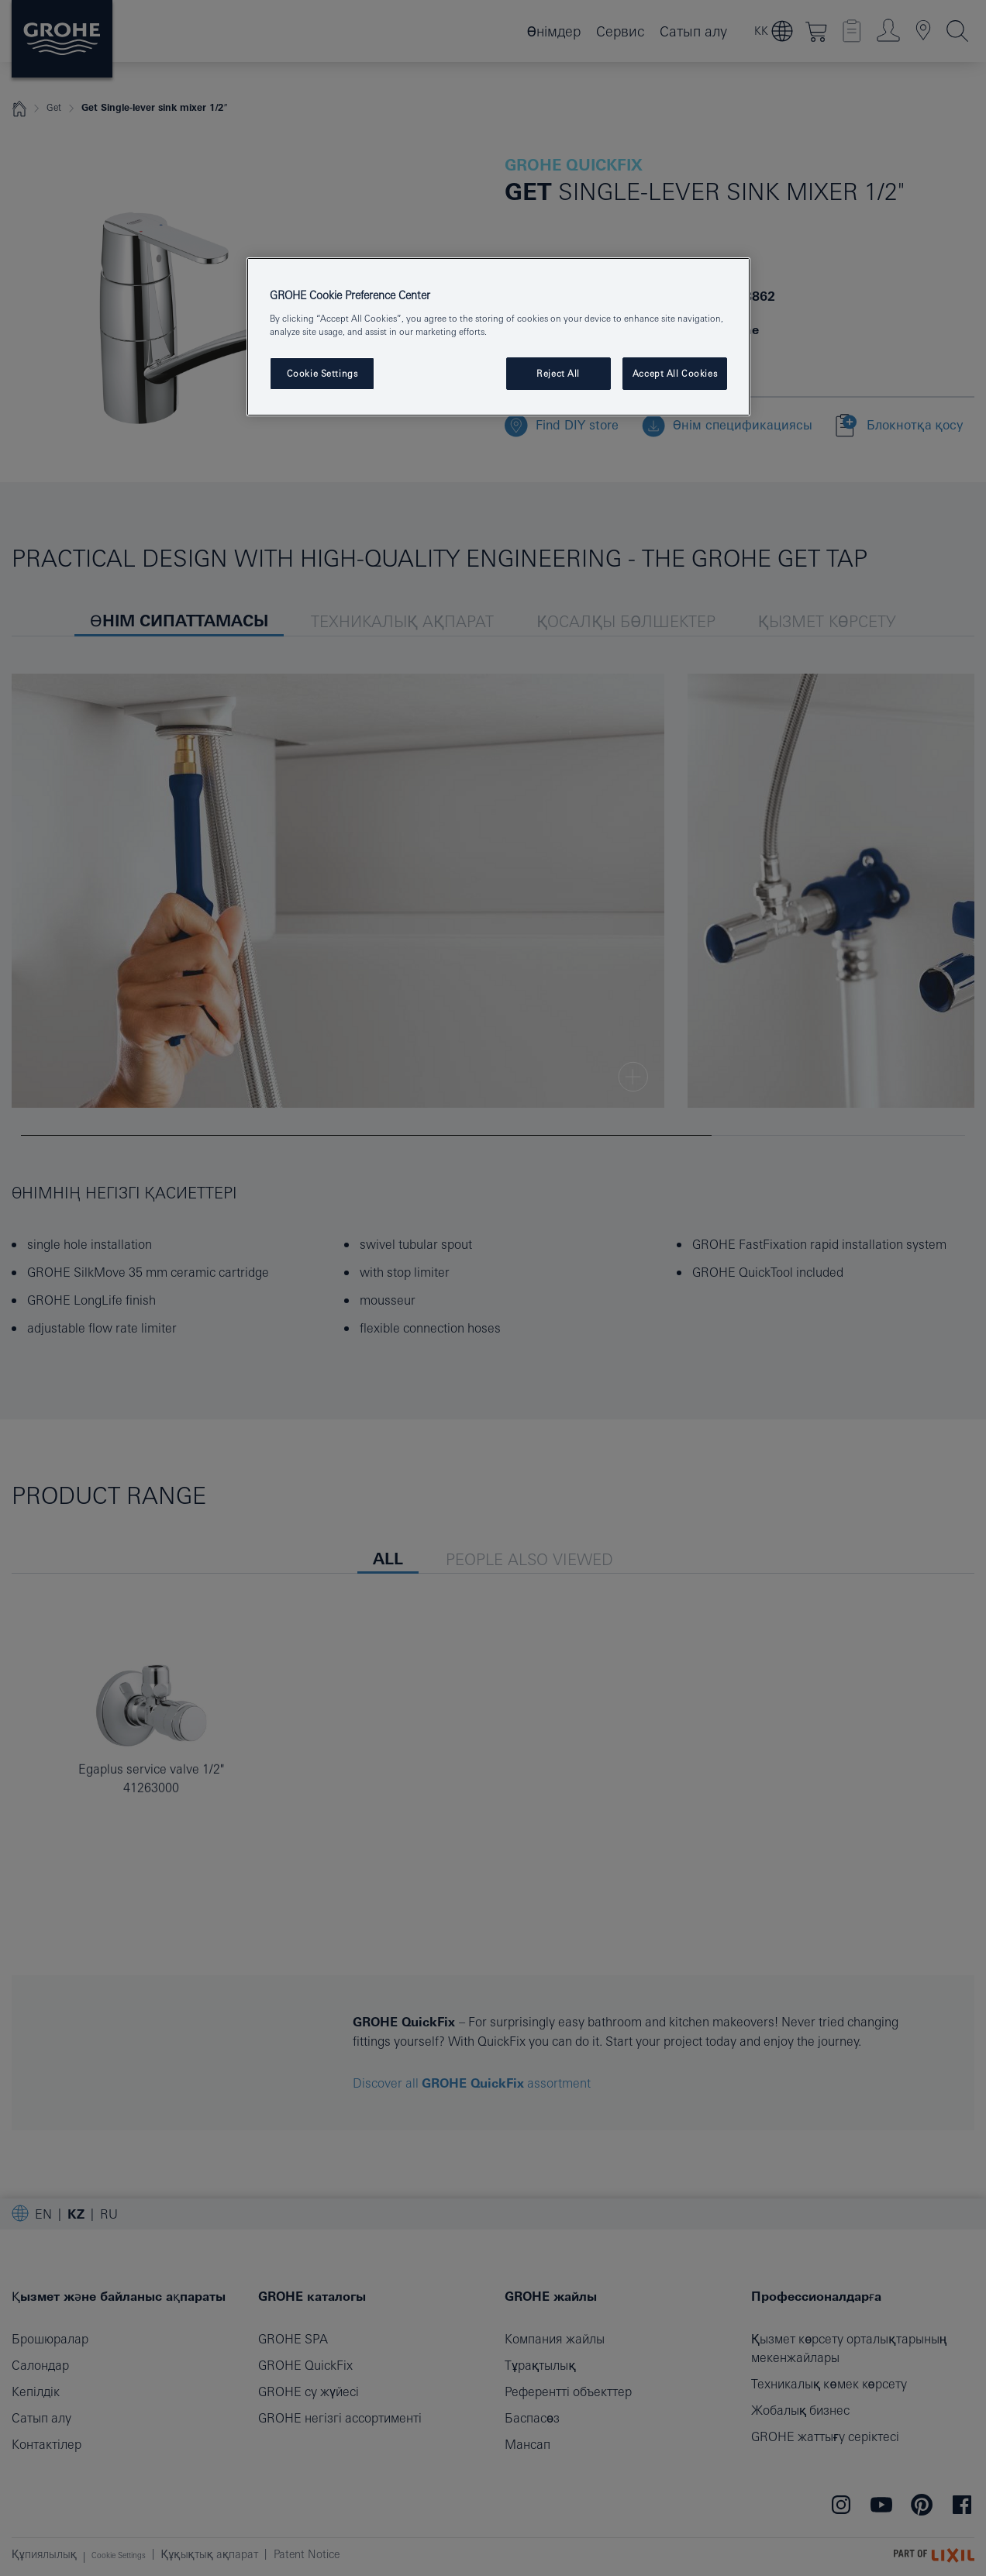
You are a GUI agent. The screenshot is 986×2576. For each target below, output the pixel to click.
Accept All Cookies (675, 373)
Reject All (558, 373)
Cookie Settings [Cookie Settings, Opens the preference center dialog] (322, 373)
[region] (498, 336)
